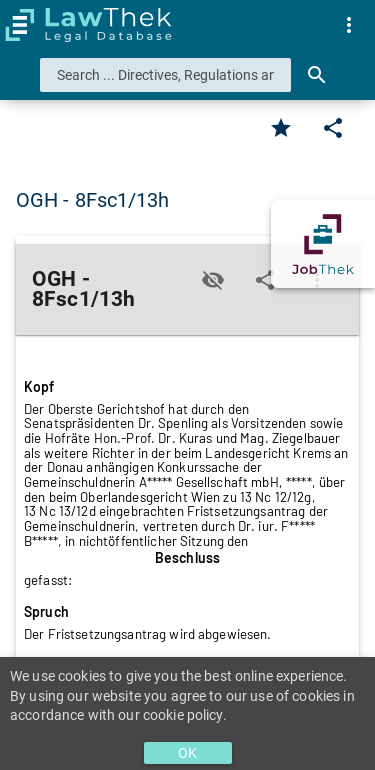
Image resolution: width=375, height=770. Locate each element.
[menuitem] (349, 25)
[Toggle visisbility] (213, 280)
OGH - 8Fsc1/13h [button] (93, 200)
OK (187, 753)
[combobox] (165, 75)
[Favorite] (281, 128)
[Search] (317, 75)
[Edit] (333, 128)
